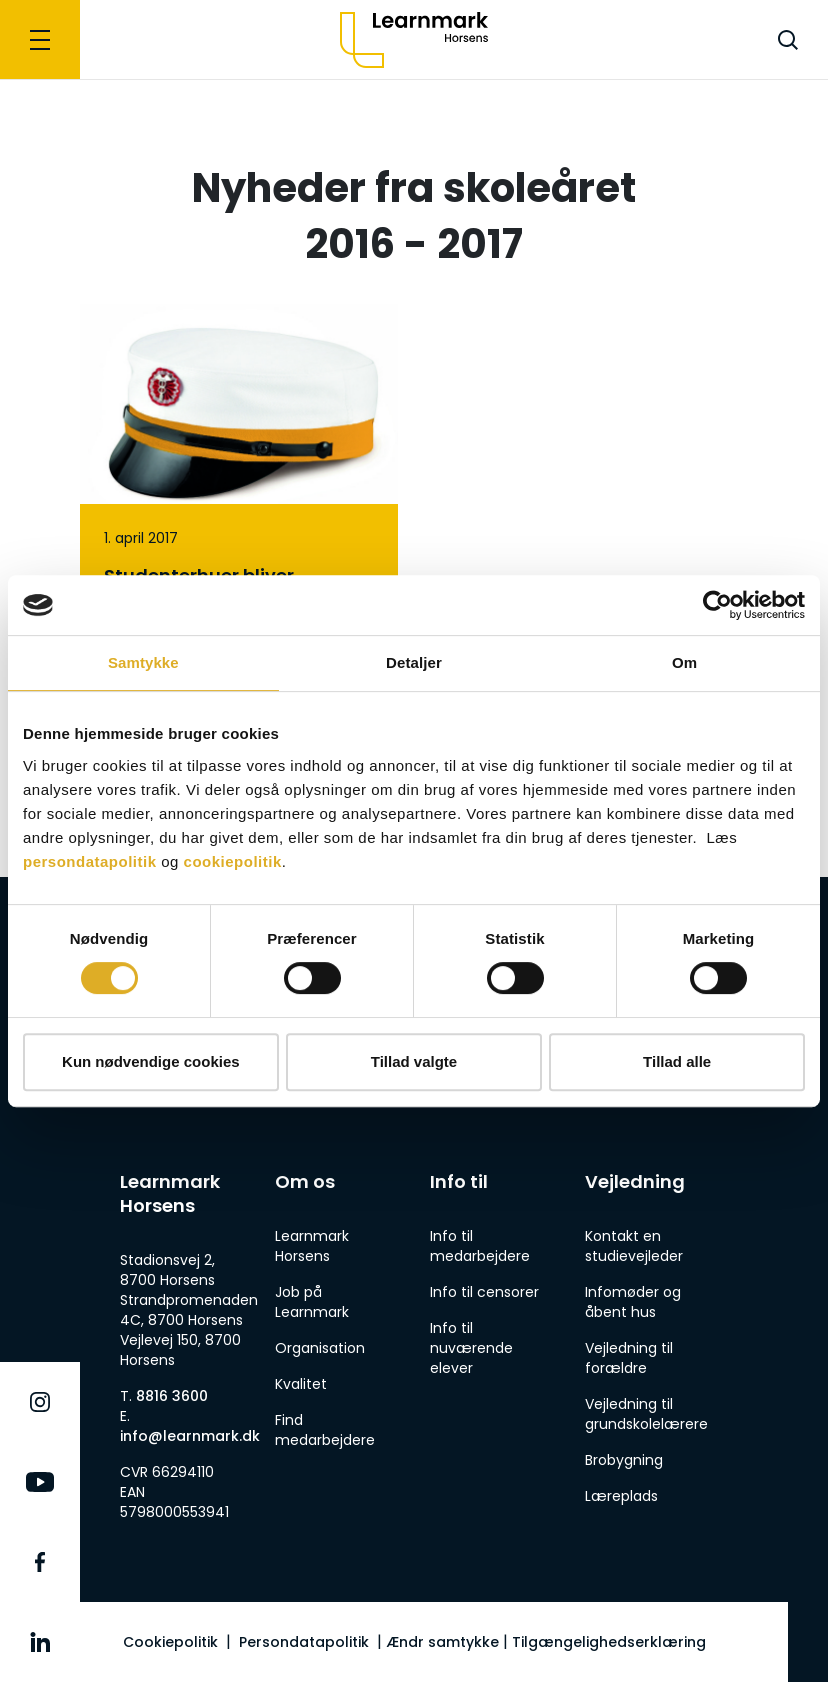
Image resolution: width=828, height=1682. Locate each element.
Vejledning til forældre (629, 1358)
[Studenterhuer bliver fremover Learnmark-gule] (239, 550)
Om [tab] (684, 662)
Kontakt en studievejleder (634, 1246)
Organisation (320, 1348)
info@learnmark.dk (190, 1436)
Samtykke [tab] (143, 662)
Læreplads (621, 1496)
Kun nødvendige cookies (151, 1061)
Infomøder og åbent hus (633, 1302)
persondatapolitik (90, 861)
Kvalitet (301, 1384)
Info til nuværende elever (471, 1348)
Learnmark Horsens (312, 1246)
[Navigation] (40, 39)
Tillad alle (677, 1061)
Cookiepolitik (170, 1642)
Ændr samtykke (442, 1642)
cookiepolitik (233, 861)
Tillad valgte (414, 1061)
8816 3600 (172, 1396)
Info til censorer (484, 1292)
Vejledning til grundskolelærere (646, 1414)
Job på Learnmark (312, 1302)
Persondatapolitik (304, 1642)
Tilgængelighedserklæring (609, 1642)
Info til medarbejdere (480, 1246)
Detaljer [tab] (414, 662)
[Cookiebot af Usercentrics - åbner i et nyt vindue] (717, 605)
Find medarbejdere (325, 1430)
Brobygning (624, 1460)
